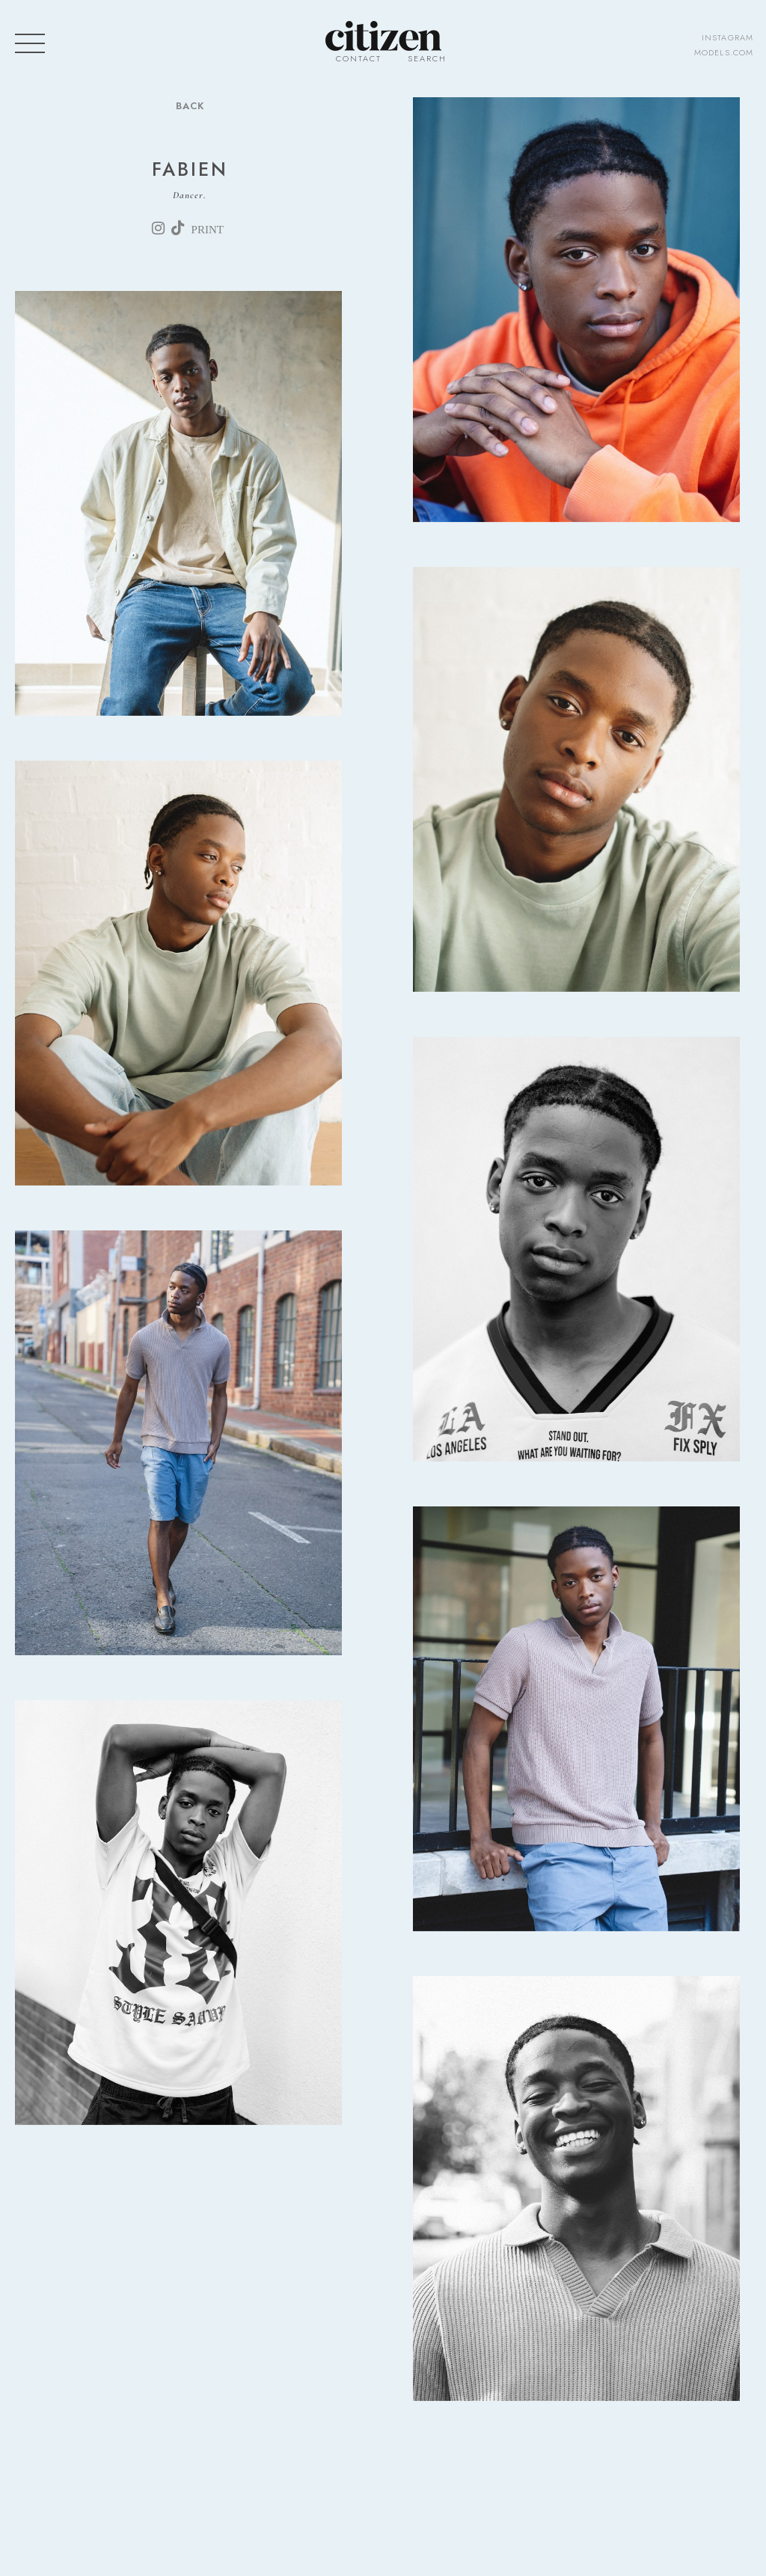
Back (190, 106)
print (208, 230)
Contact (359, 58)
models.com (723, 52)
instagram (727, 37)
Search (427, 58)
